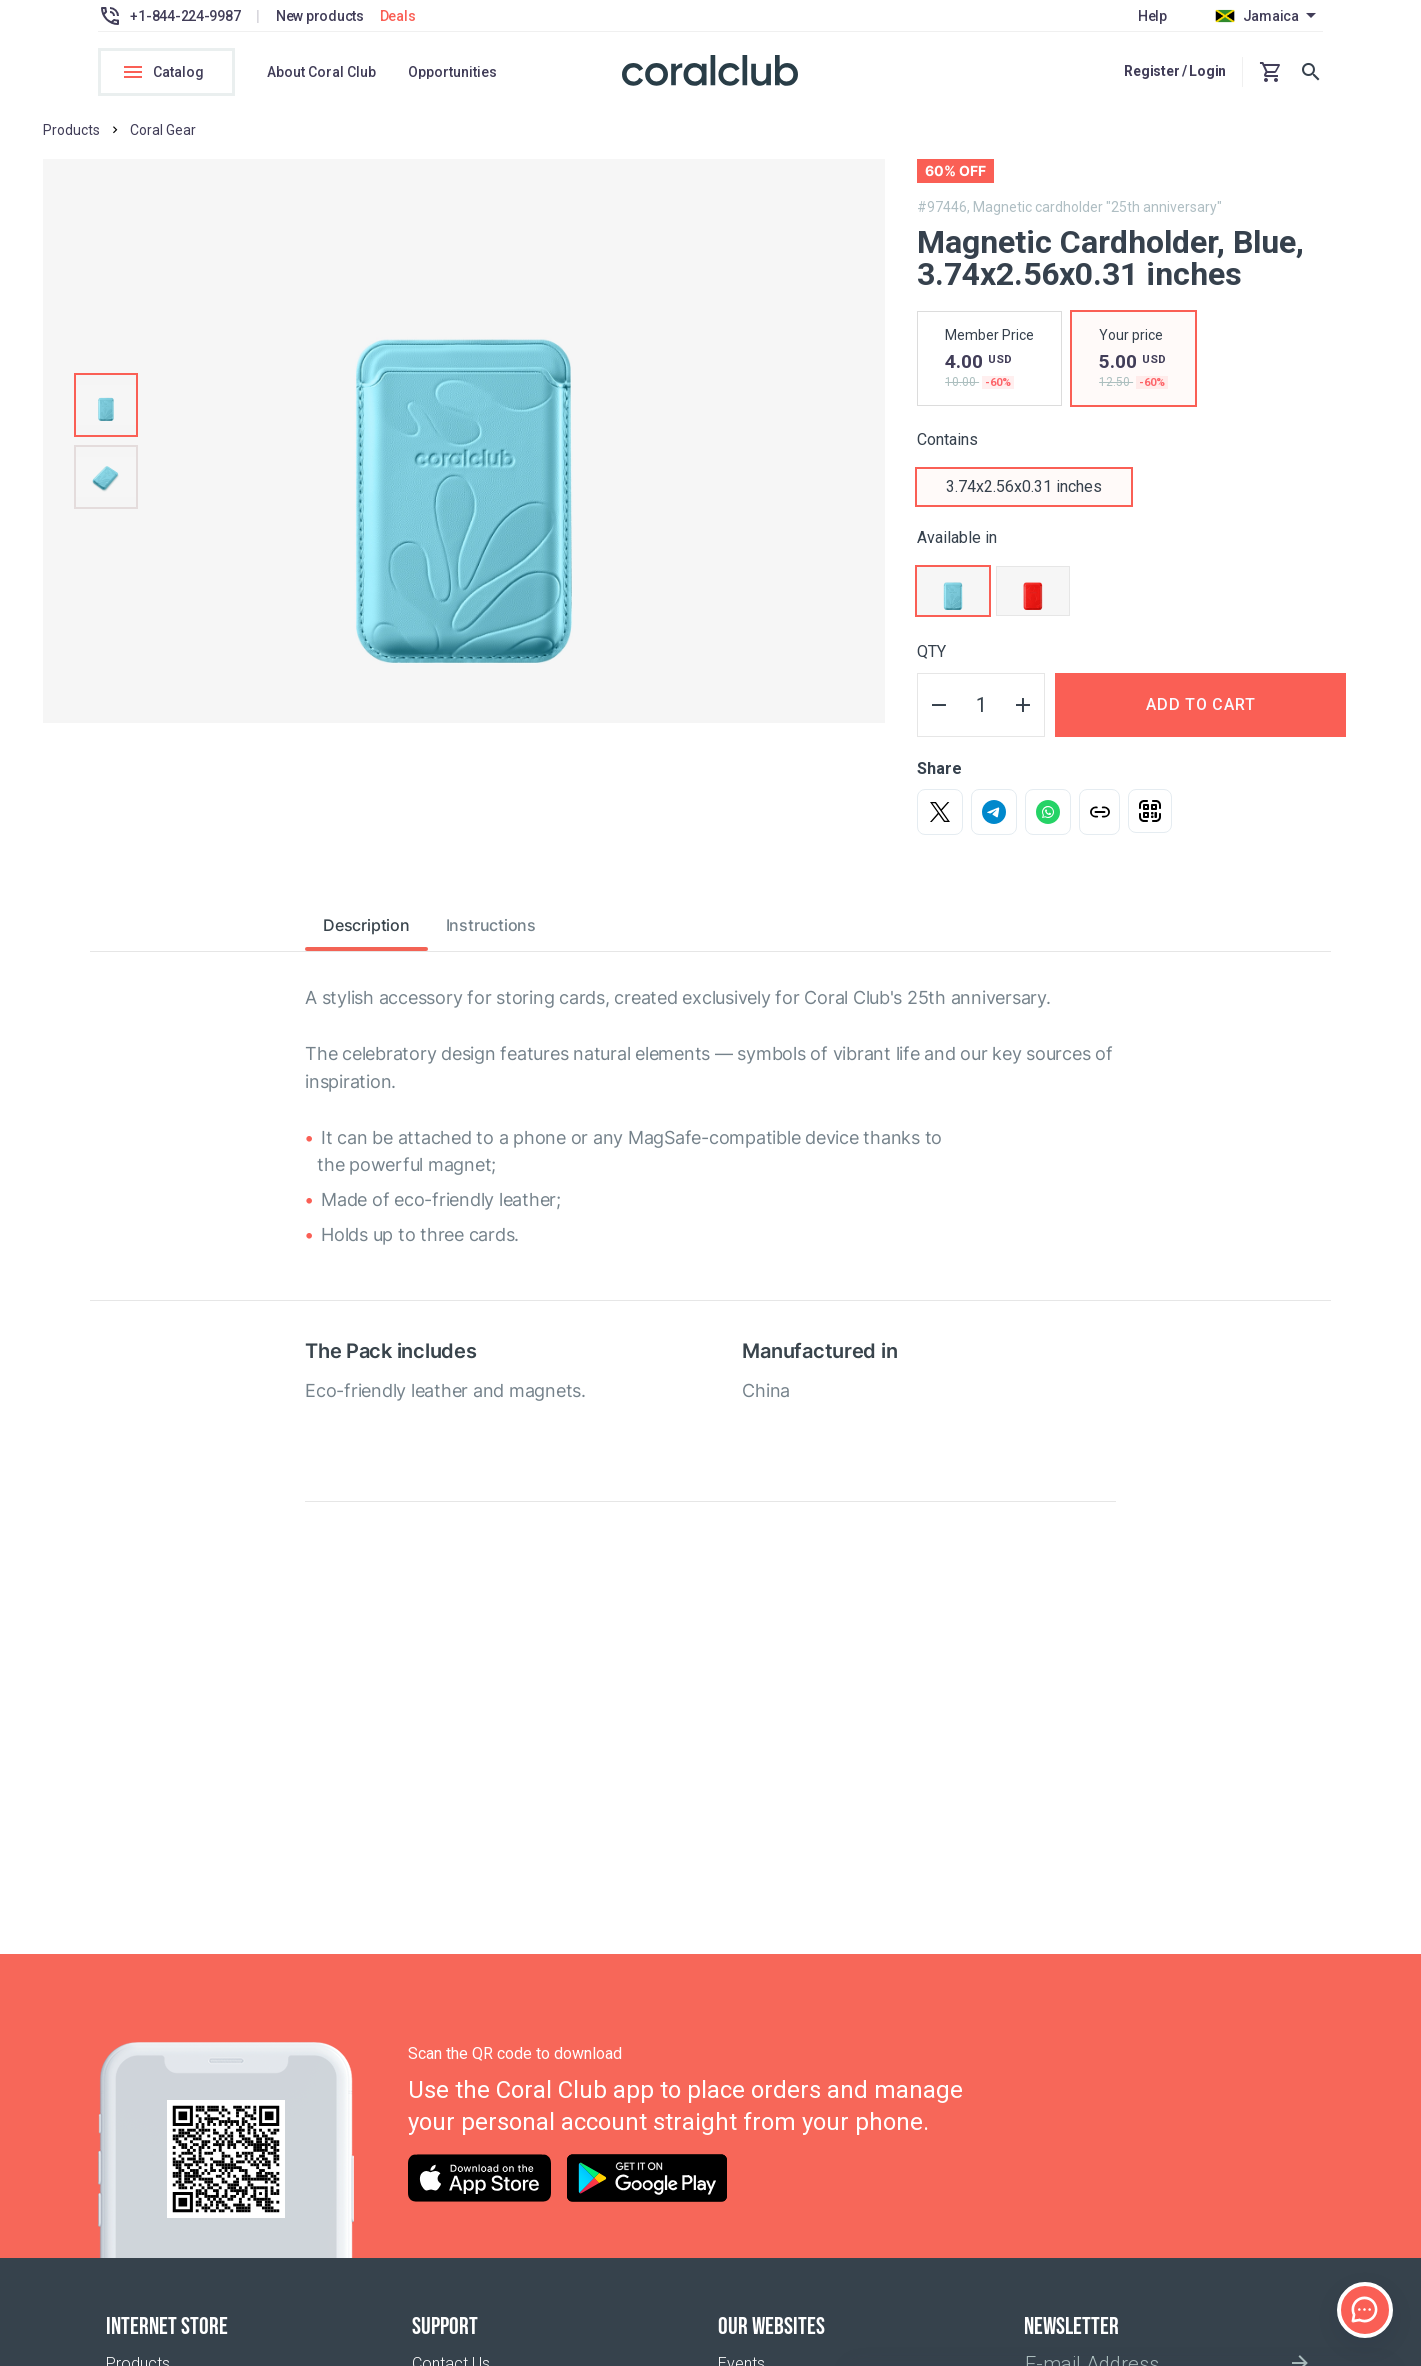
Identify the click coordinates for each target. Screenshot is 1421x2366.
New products (320, 16)
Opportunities (452, 72)
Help (1152, 16)
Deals (398, 16)
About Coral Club (321, 72)
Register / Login (1175, 71)
